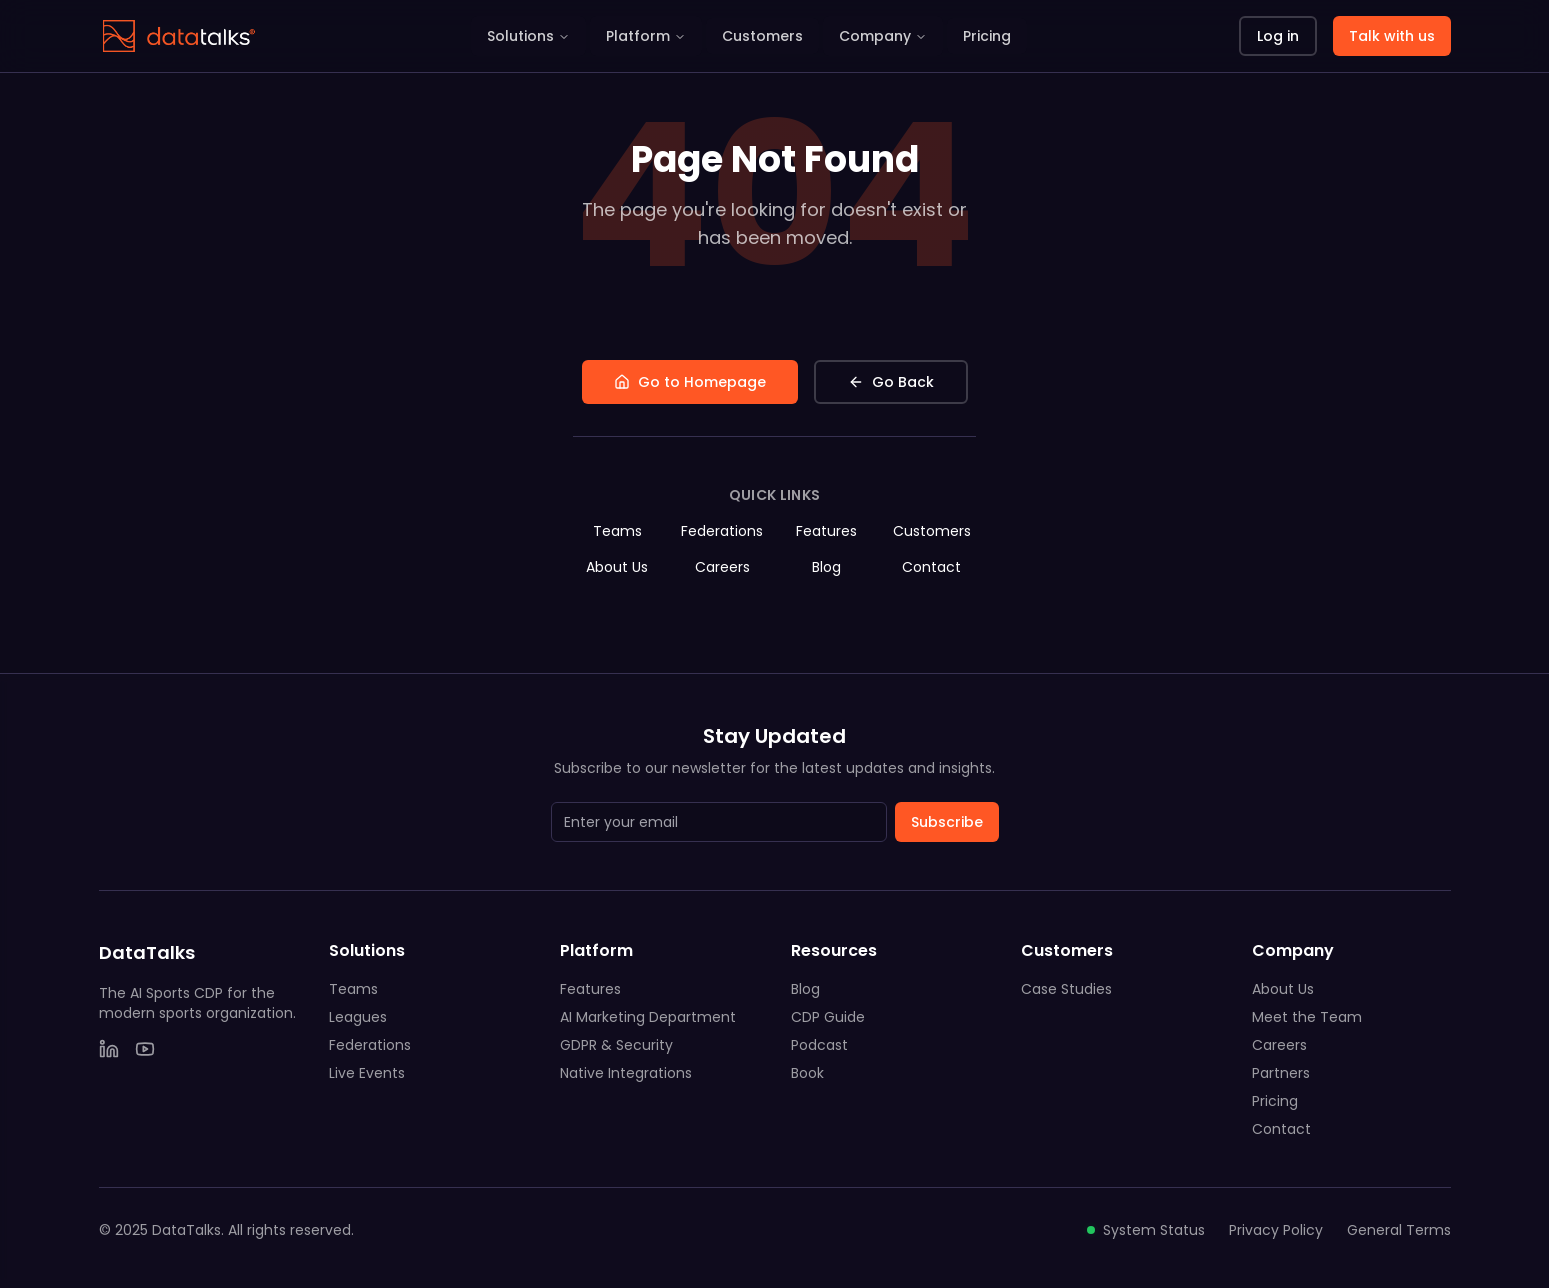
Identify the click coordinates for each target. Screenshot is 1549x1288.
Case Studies (1066, 989)
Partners (1281, 1073)
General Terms (1399, 1230)
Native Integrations (626, 1073)
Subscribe (947, 822)
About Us (617, 567)
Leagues (358, 1017)
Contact (931, 567)
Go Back (891, 382)
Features (826, 531)
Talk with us (1392, 36)
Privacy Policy (1276, 1230)
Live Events (367, 1073)
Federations (722, 531)
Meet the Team (1307, 1017)
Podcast (819, 1045)
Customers (762, 36)
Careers (722, 567)
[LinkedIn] (109, 1049)
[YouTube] (145, 1049)
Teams (617, 531)
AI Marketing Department (648, 1017)
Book (807, 1073)
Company (883, 36)
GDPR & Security (616, 1045)
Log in (1278, 36)
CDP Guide (828, 1017)
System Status (1146, 1230)
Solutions (528, 36)
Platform (646, 36)
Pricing (987, 36)
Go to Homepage (690, 382)
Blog (826, 567)
